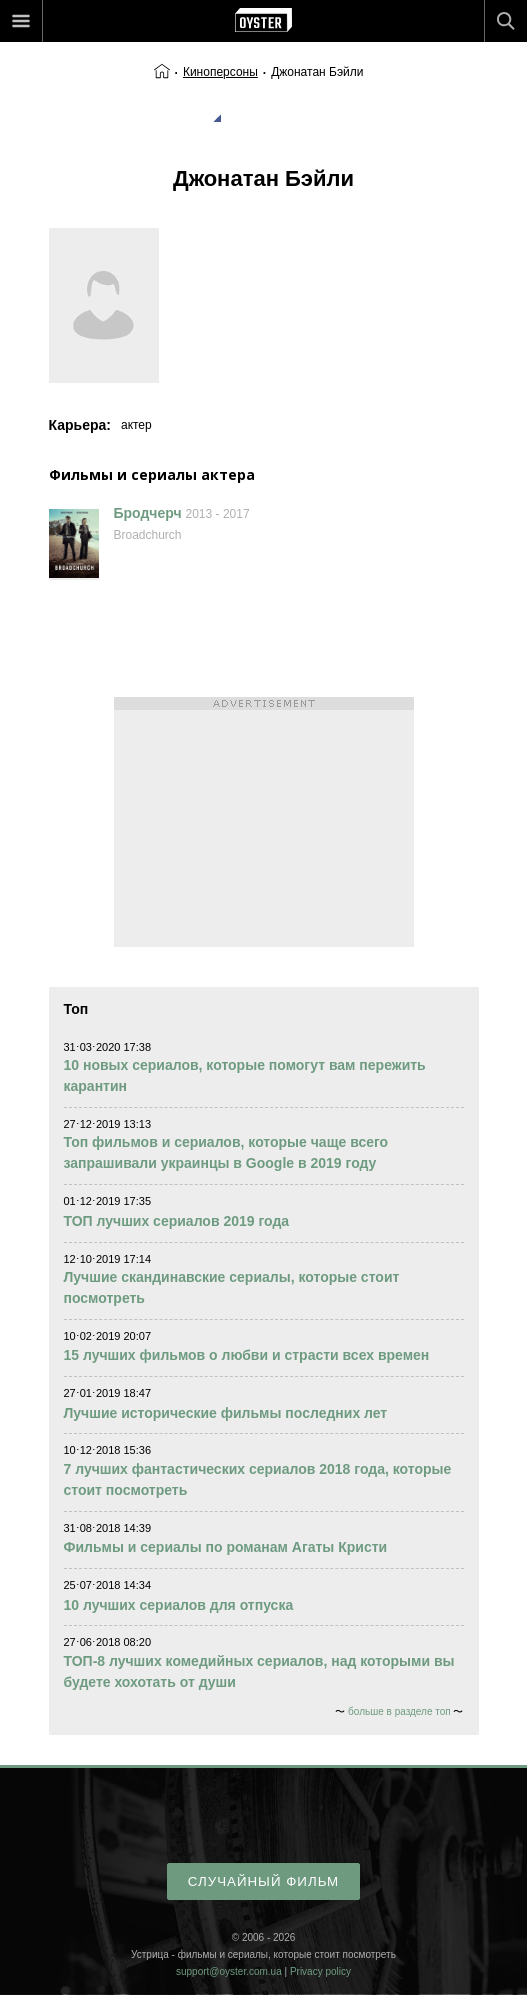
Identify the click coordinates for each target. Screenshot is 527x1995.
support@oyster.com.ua (229, 1971)
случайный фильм (263, 1881)
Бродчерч (148, 513)
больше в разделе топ (399, 1711)
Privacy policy (320, 1971)
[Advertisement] (264, 822)
